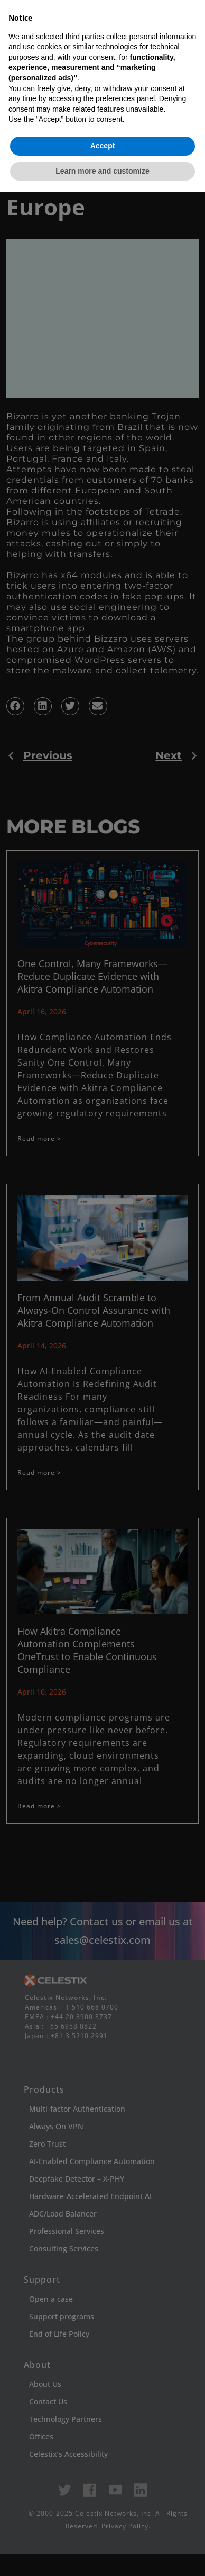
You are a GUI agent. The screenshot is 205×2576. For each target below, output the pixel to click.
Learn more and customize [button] (102, 2554)
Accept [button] (102, 2529)
